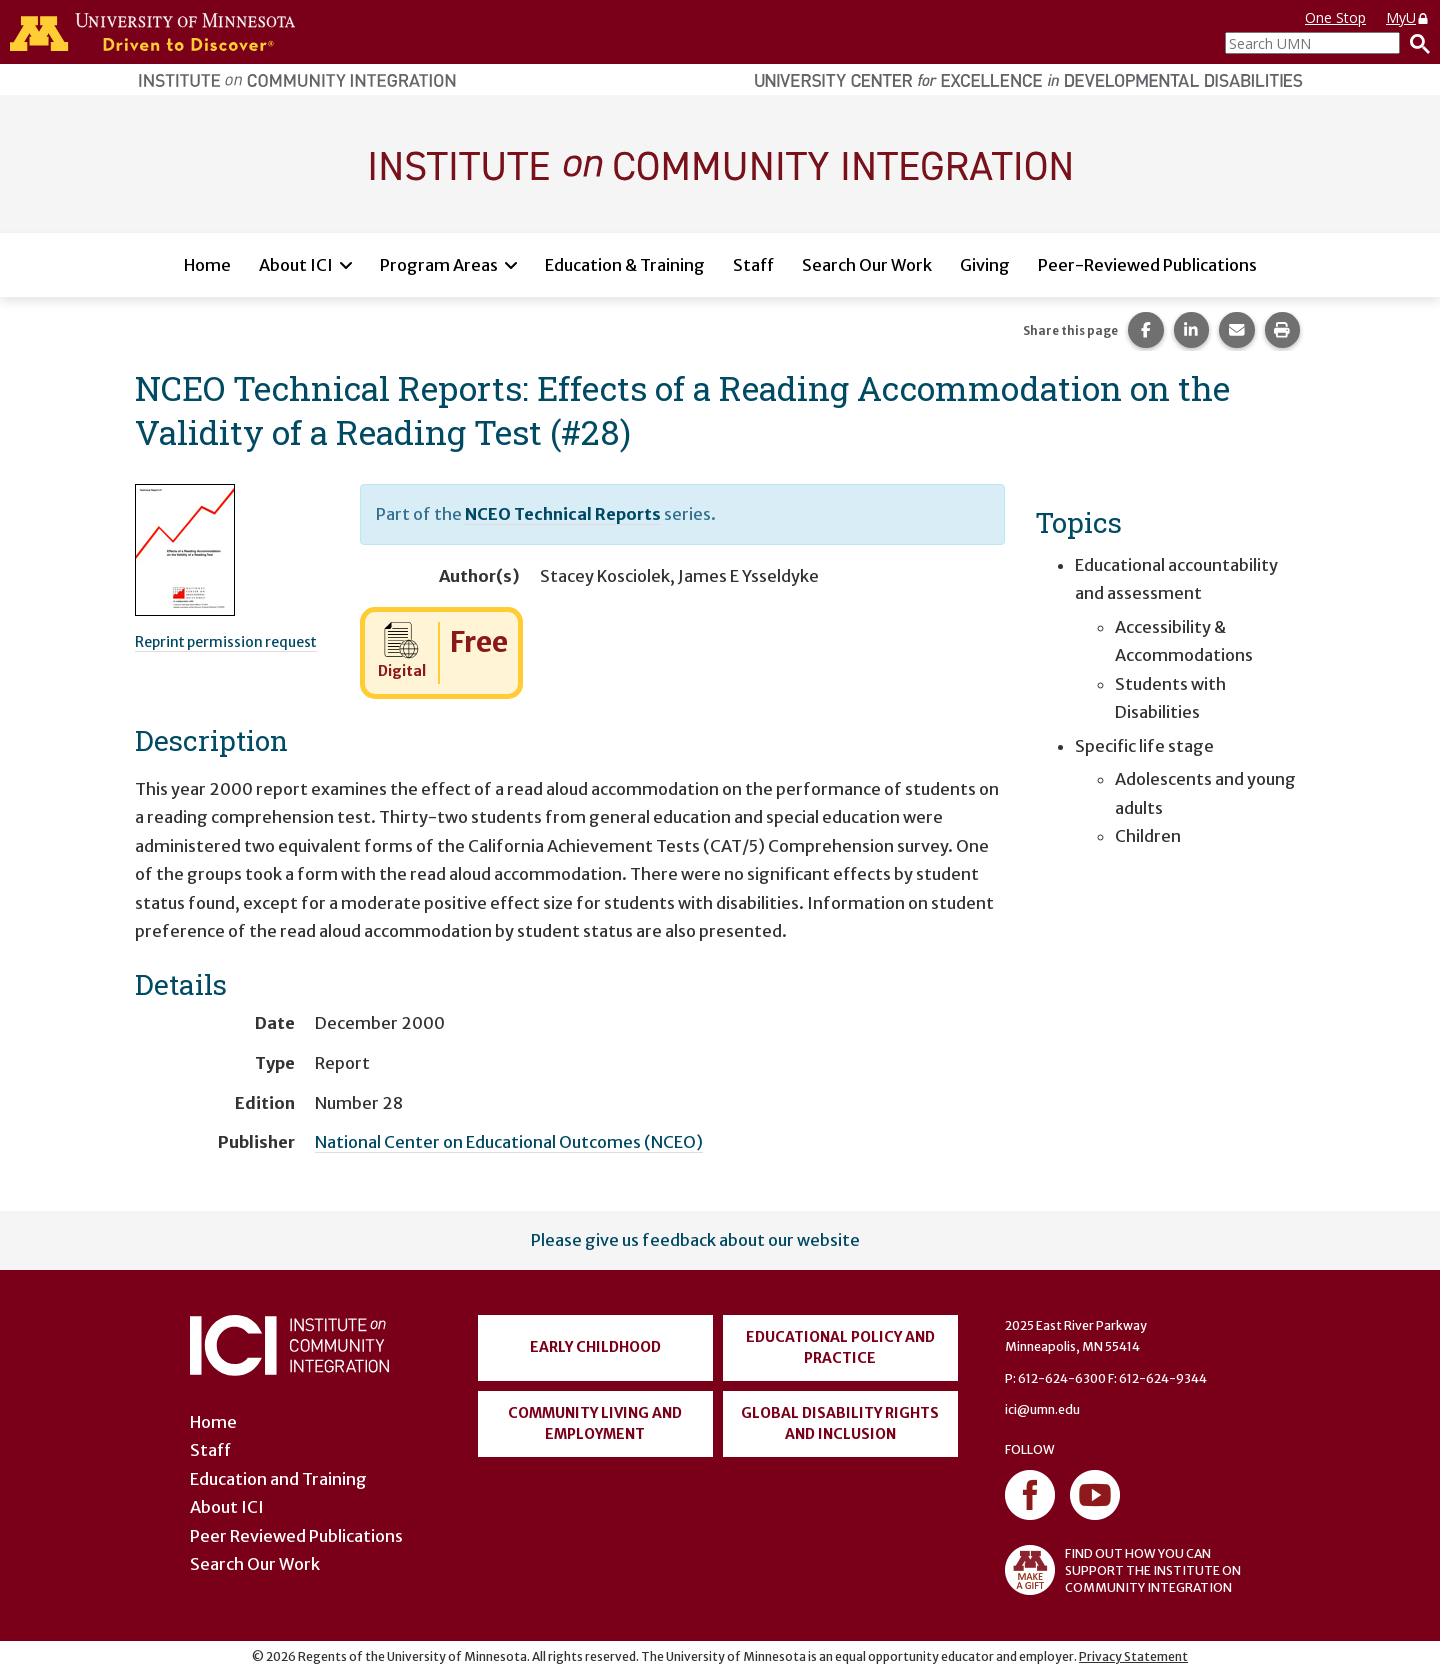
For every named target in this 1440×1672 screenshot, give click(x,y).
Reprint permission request (226, 642)
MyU (1408, 17)
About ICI (296, 265)
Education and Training (278, 1479)
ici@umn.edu (1042, 1409)
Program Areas (439, 265)
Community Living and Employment (595, 1423)
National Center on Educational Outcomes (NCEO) (509, 1142)
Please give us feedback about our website (695, 1240)
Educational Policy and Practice (840, 1347)
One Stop (1335, 17)
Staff (753, 265)
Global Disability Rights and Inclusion (840, 1423)
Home (207, 265)
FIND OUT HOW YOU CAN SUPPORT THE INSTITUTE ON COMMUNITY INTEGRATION (1123, 1570)
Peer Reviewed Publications (296, 1536)
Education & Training (625, 265)
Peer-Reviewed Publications (1147, 265)
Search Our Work (867, 265)
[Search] (1415, 43)
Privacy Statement (1133, 1656)
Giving (985, 265)
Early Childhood (595, 1347)
